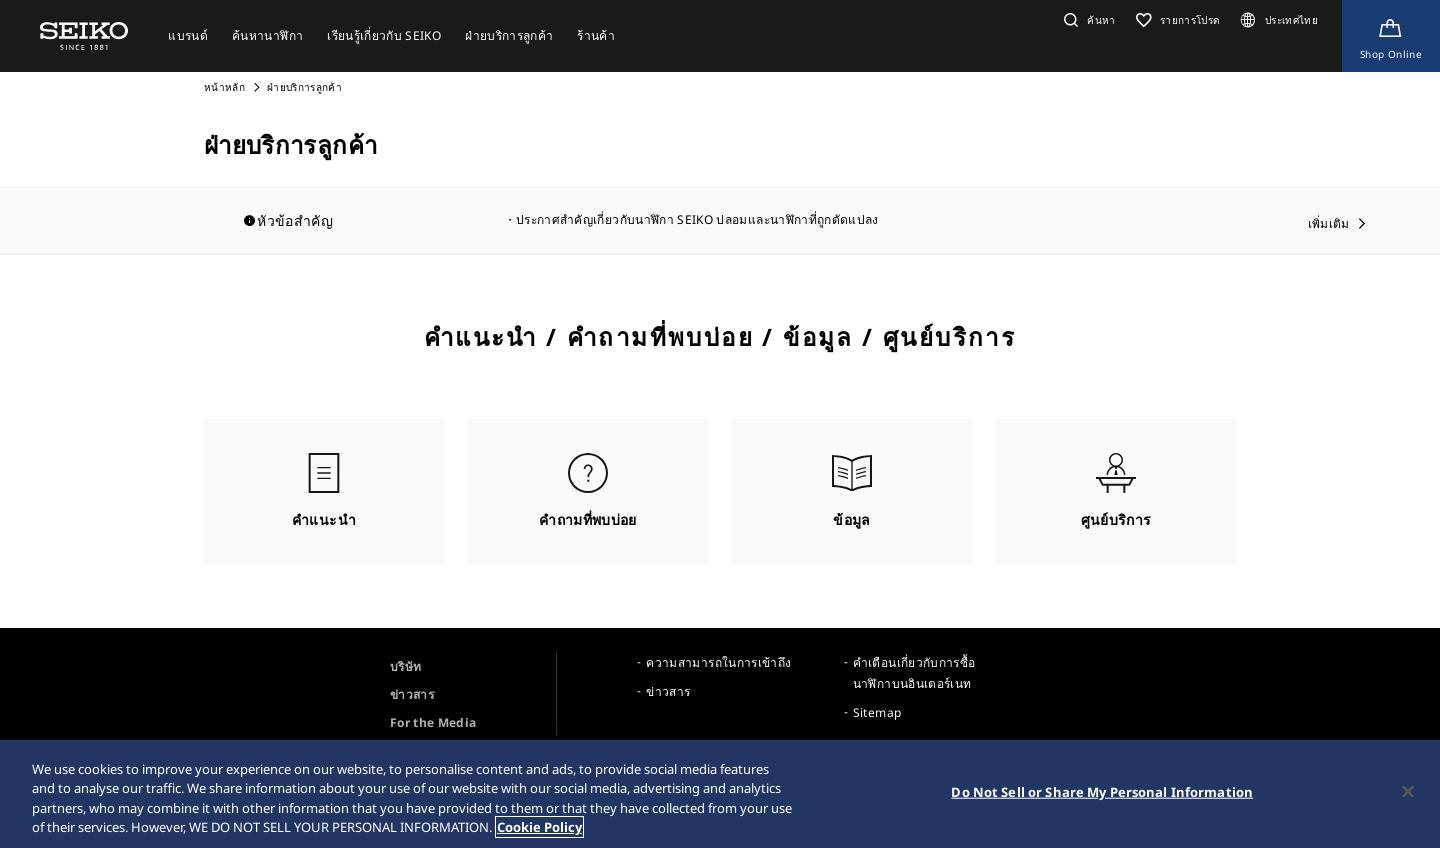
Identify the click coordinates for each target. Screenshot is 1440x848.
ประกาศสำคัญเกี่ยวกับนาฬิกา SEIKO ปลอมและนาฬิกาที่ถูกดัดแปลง (697, 219)
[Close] (1408, 800)
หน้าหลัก (226, 87)
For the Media (433, 722)
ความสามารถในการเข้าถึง (718, 662)
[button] (1087, 20)
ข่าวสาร (412, 694)
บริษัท (405, 666)
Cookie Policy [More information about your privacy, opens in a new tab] (539, 836)
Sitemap (877, 712)
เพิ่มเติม (1329, 223)
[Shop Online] (1391, 36)
